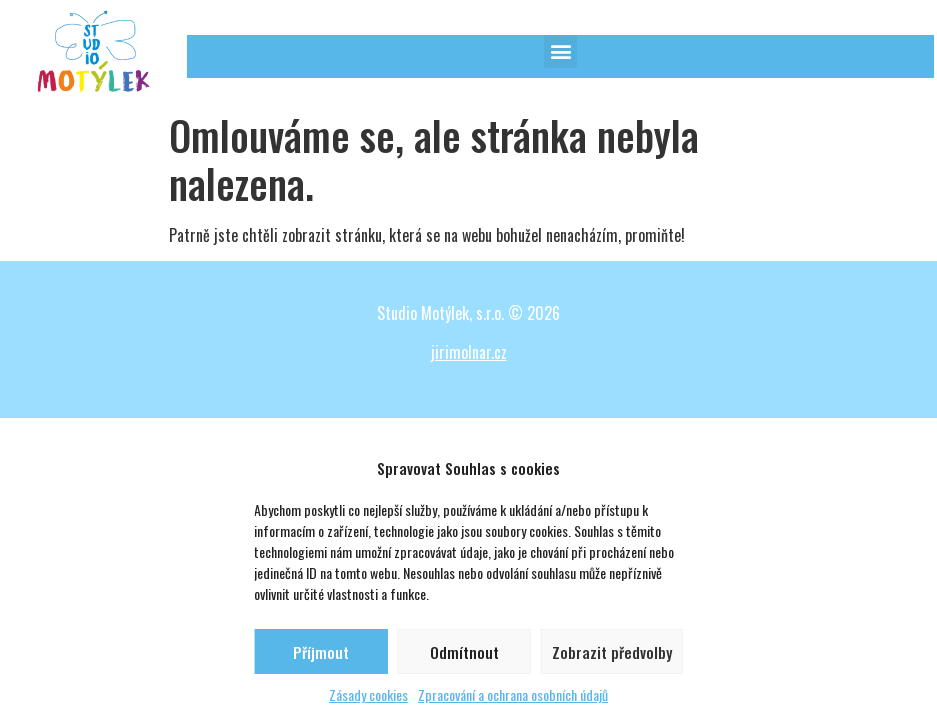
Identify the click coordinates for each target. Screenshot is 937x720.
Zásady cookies (368, 694)
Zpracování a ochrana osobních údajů (513, 694)
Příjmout (321, 652)
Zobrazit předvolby (612, 652)
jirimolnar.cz (469, 352)
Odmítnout (464, 652)
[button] (560, 51)
